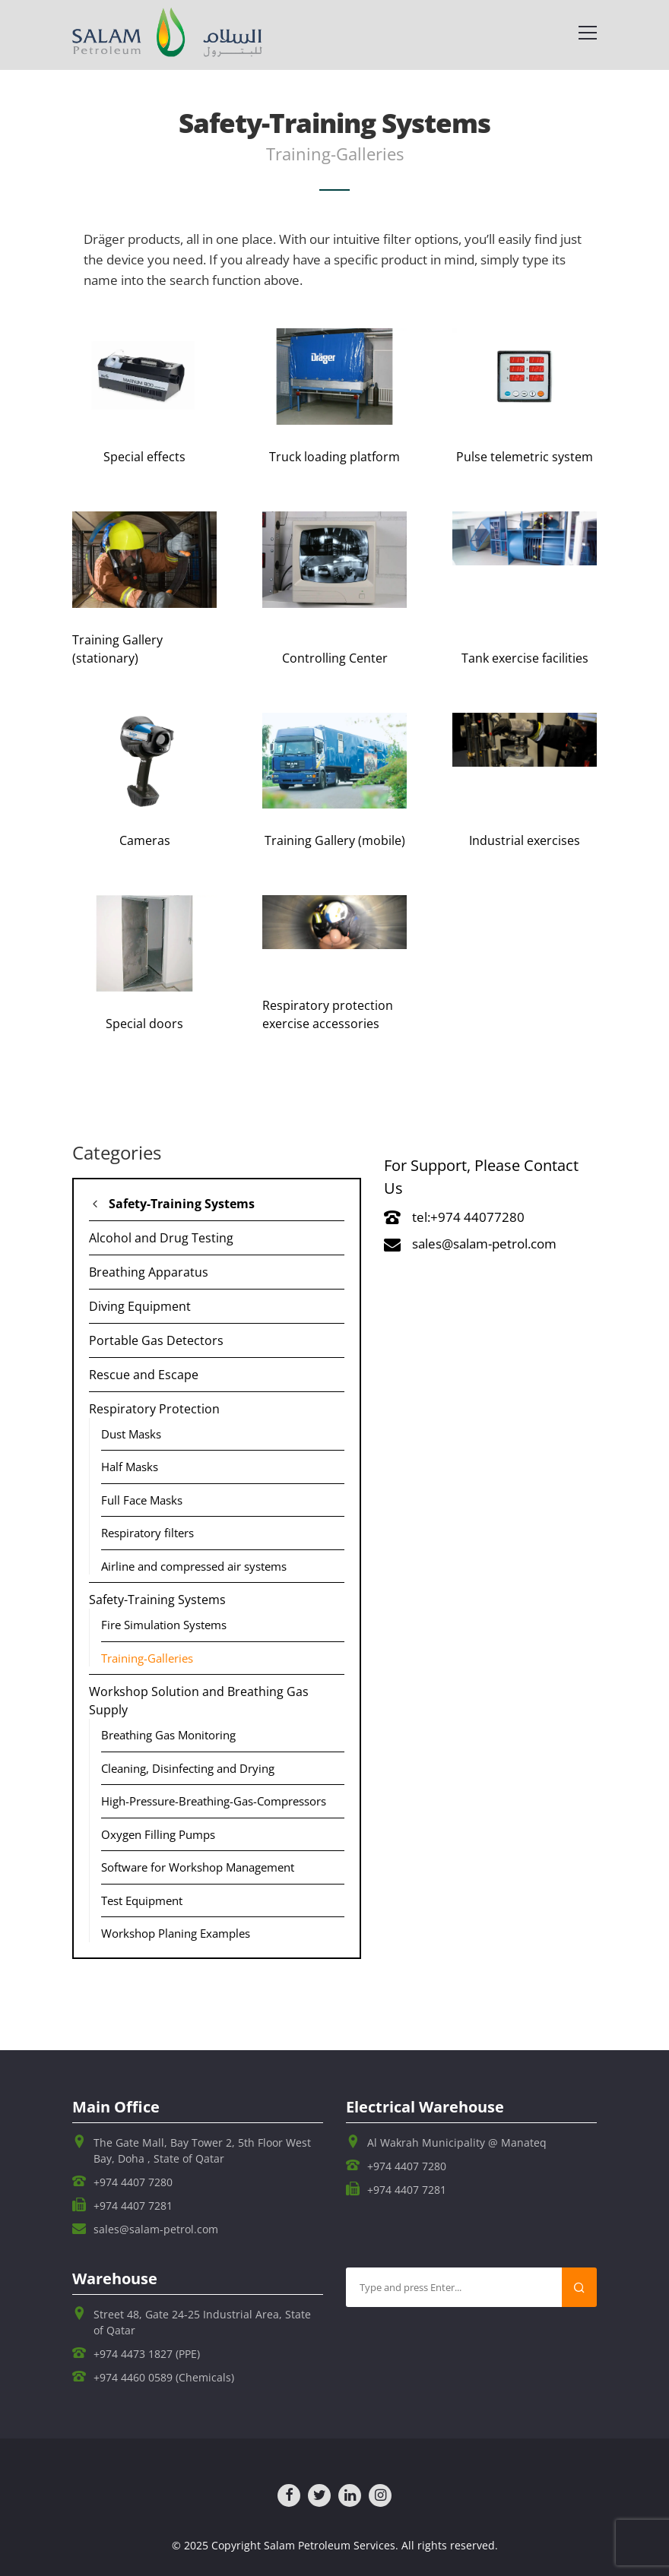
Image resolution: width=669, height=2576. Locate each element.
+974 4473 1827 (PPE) (147, 2354)
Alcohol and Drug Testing (161, 1237)
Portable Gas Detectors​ (156, 1340)
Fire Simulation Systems (164, 1624)
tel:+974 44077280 (454, 1217)
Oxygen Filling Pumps (158, 1834)
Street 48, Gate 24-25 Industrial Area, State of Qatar (202, 2322)
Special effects (144, 456)
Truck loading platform (334, 456)
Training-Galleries (147, 1658)
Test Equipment (141, 1900)
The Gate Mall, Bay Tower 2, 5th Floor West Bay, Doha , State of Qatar (202, 2150)
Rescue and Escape (143, 1374)
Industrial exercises (524, 840)
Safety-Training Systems (182, 1203)
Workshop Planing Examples (175, 1933)
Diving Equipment (140, 1306)
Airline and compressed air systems (194, 1566)
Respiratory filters (147, 1532)
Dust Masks (131, 1433)
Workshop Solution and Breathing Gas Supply (199, 1700)
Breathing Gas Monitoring (168, 1734)
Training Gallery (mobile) (335, 840)
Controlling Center (335, 658)
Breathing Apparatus (148, 1272)
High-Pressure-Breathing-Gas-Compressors (213, 1801)
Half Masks (129, 1466)
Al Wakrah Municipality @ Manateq (457, 2142)
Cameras (144, 840)
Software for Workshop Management (197, 1867)
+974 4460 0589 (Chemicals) (164, 2377)
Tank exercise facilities (524, 658)
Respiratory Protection (154, 1408)
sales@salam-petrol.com (470, 1243)
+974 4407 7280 (133, 2182)
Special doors (144, 1023)
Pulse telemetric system (524, 456)
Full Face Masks (141, 1500)
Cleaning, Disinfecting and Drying (187, 1768)
